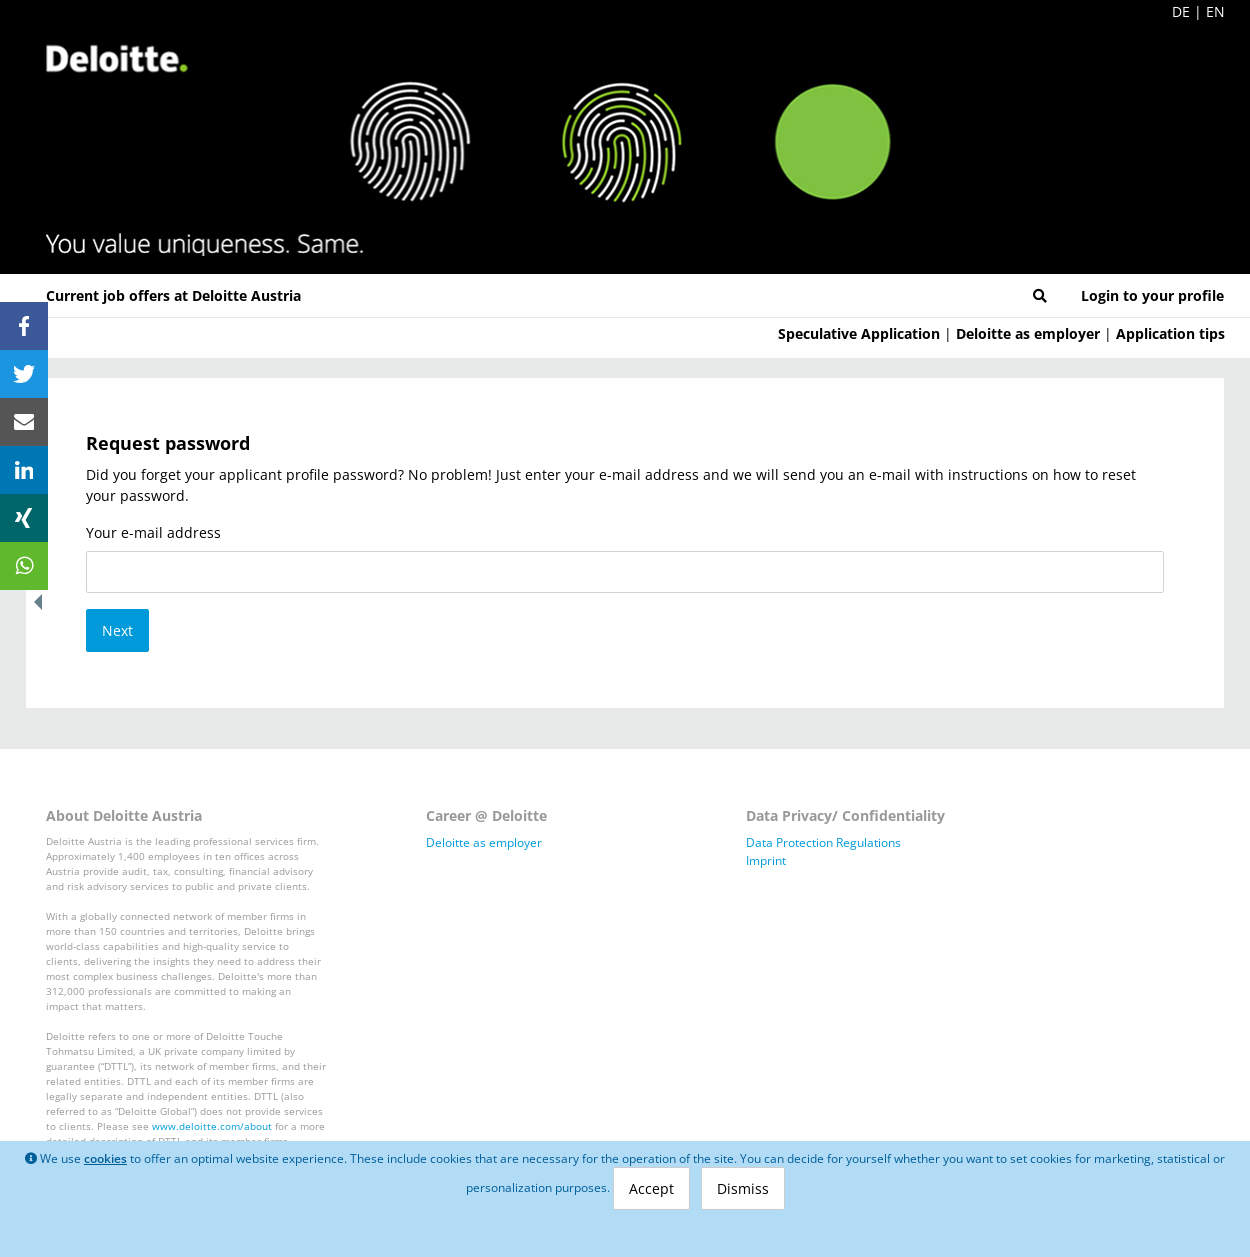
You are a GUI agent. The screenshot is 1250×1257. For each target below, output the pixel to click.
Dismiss (743, 1188)
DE (1181, 11)
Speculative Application (859, 333)
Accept (651, 1188)
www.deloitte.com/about (212, 1126)
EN (1215, 11)
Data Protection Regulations (823, 842)
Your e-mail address (153, 532)
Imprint (766, 860)
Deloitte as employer (1028, 333)
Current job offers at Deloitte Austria (173, 295)
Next (117, 630)
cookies (105, 1159)
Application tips (1170, 333)
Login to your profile (1152, 295)
